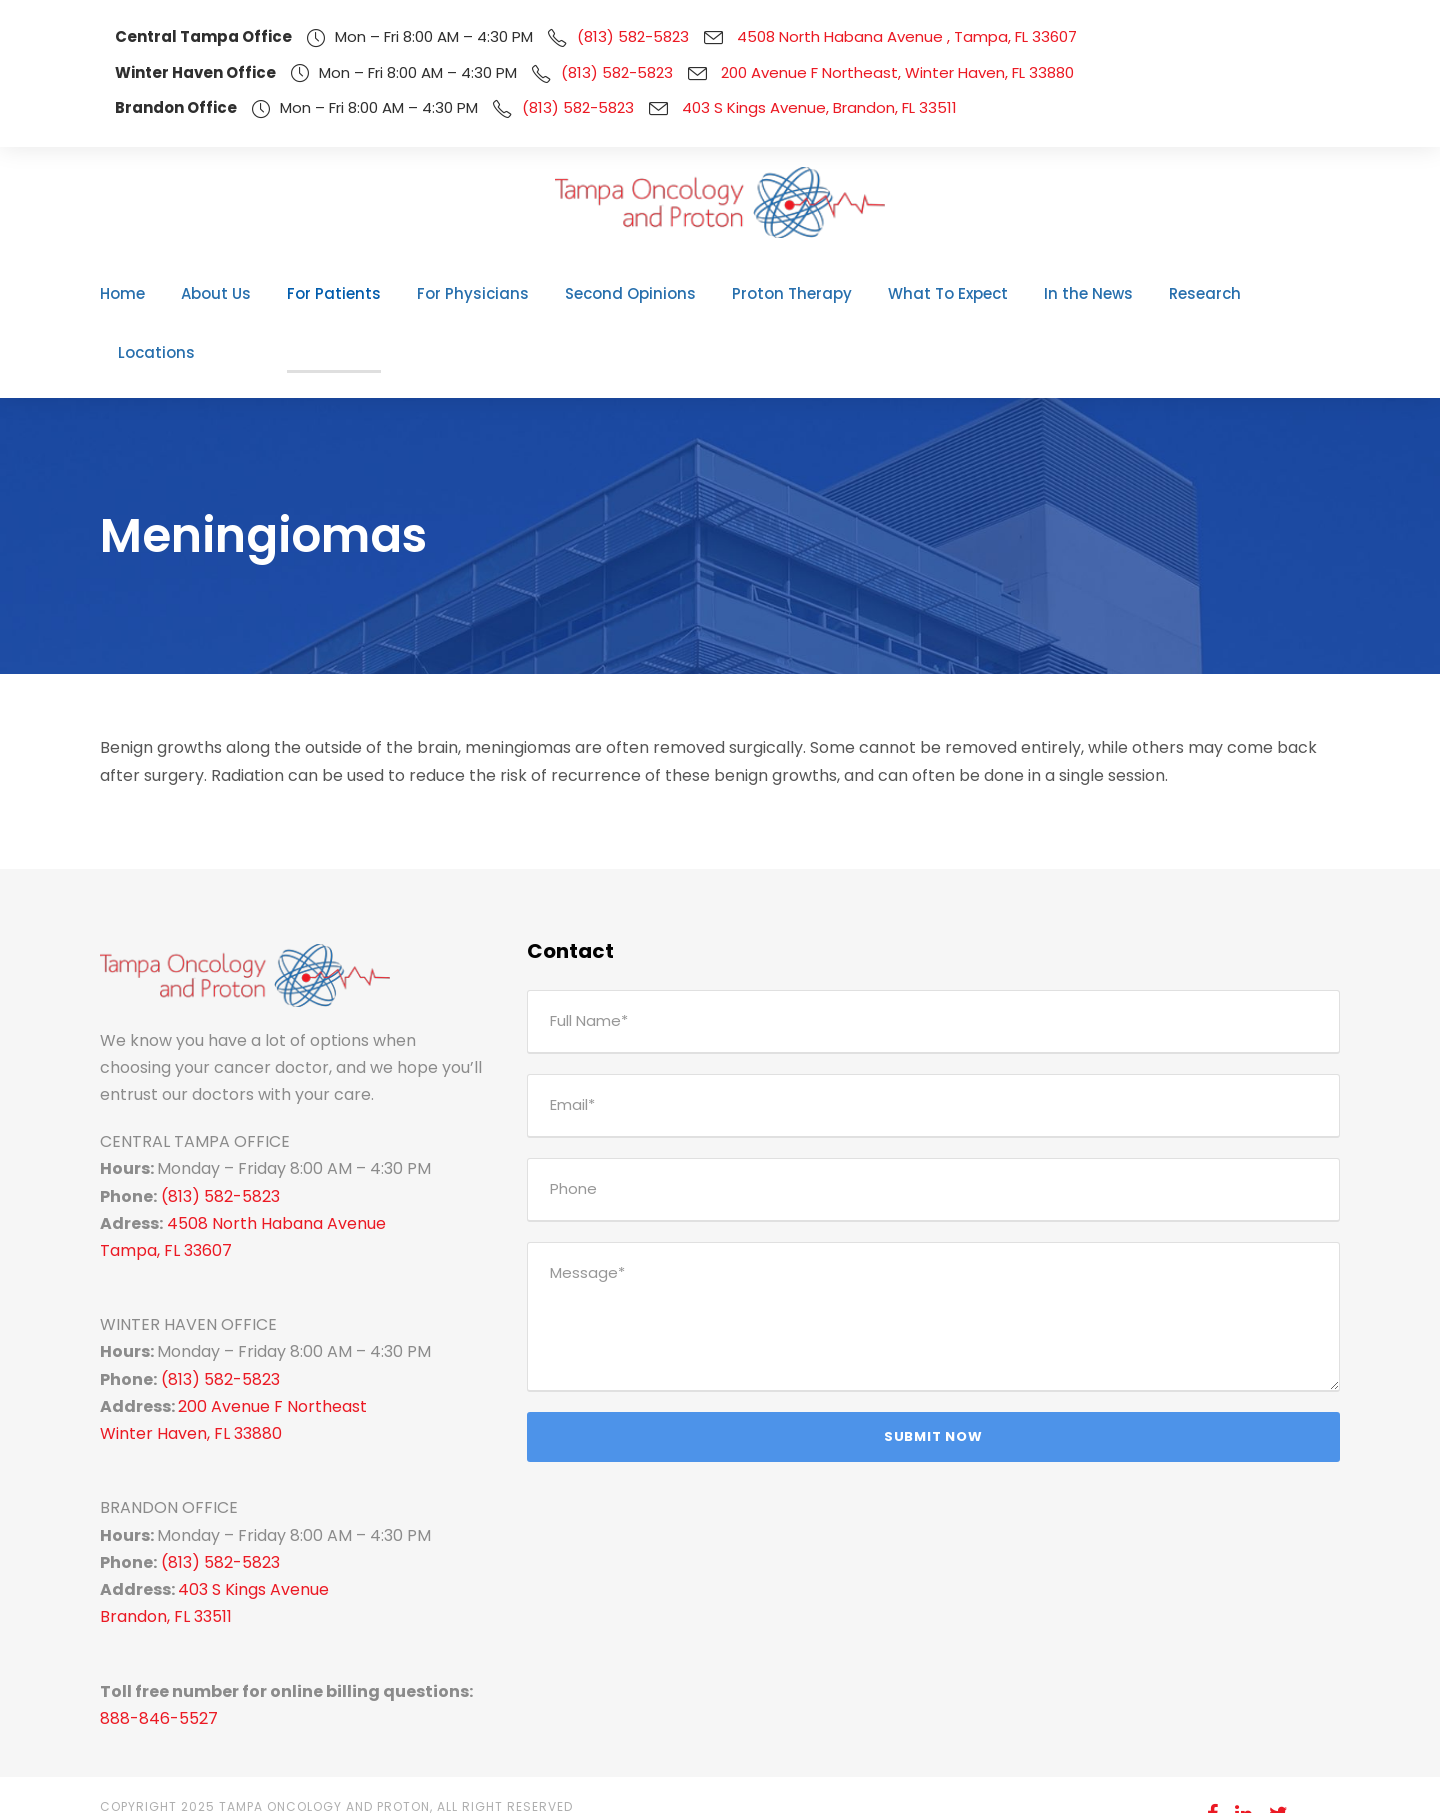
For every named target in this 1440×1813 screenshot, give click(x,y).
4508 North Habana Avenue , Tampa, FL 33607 (854, 36)
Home (173, 293)
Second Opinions (635, 293)
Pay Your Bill (1273, 1782)
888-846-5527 (150, 1659)
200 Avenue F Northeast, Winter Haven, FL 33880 (856, 72)
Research (1155, 293)
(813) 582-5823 (598, 36)
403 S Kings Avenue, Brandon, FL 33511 (791, 107)
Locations (1255, 293)
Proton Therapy (779, 293)
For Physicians (492, 293)
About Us (260, 293)
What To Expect (919, 293)
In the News (1047, 293)
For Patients (366, 293)
